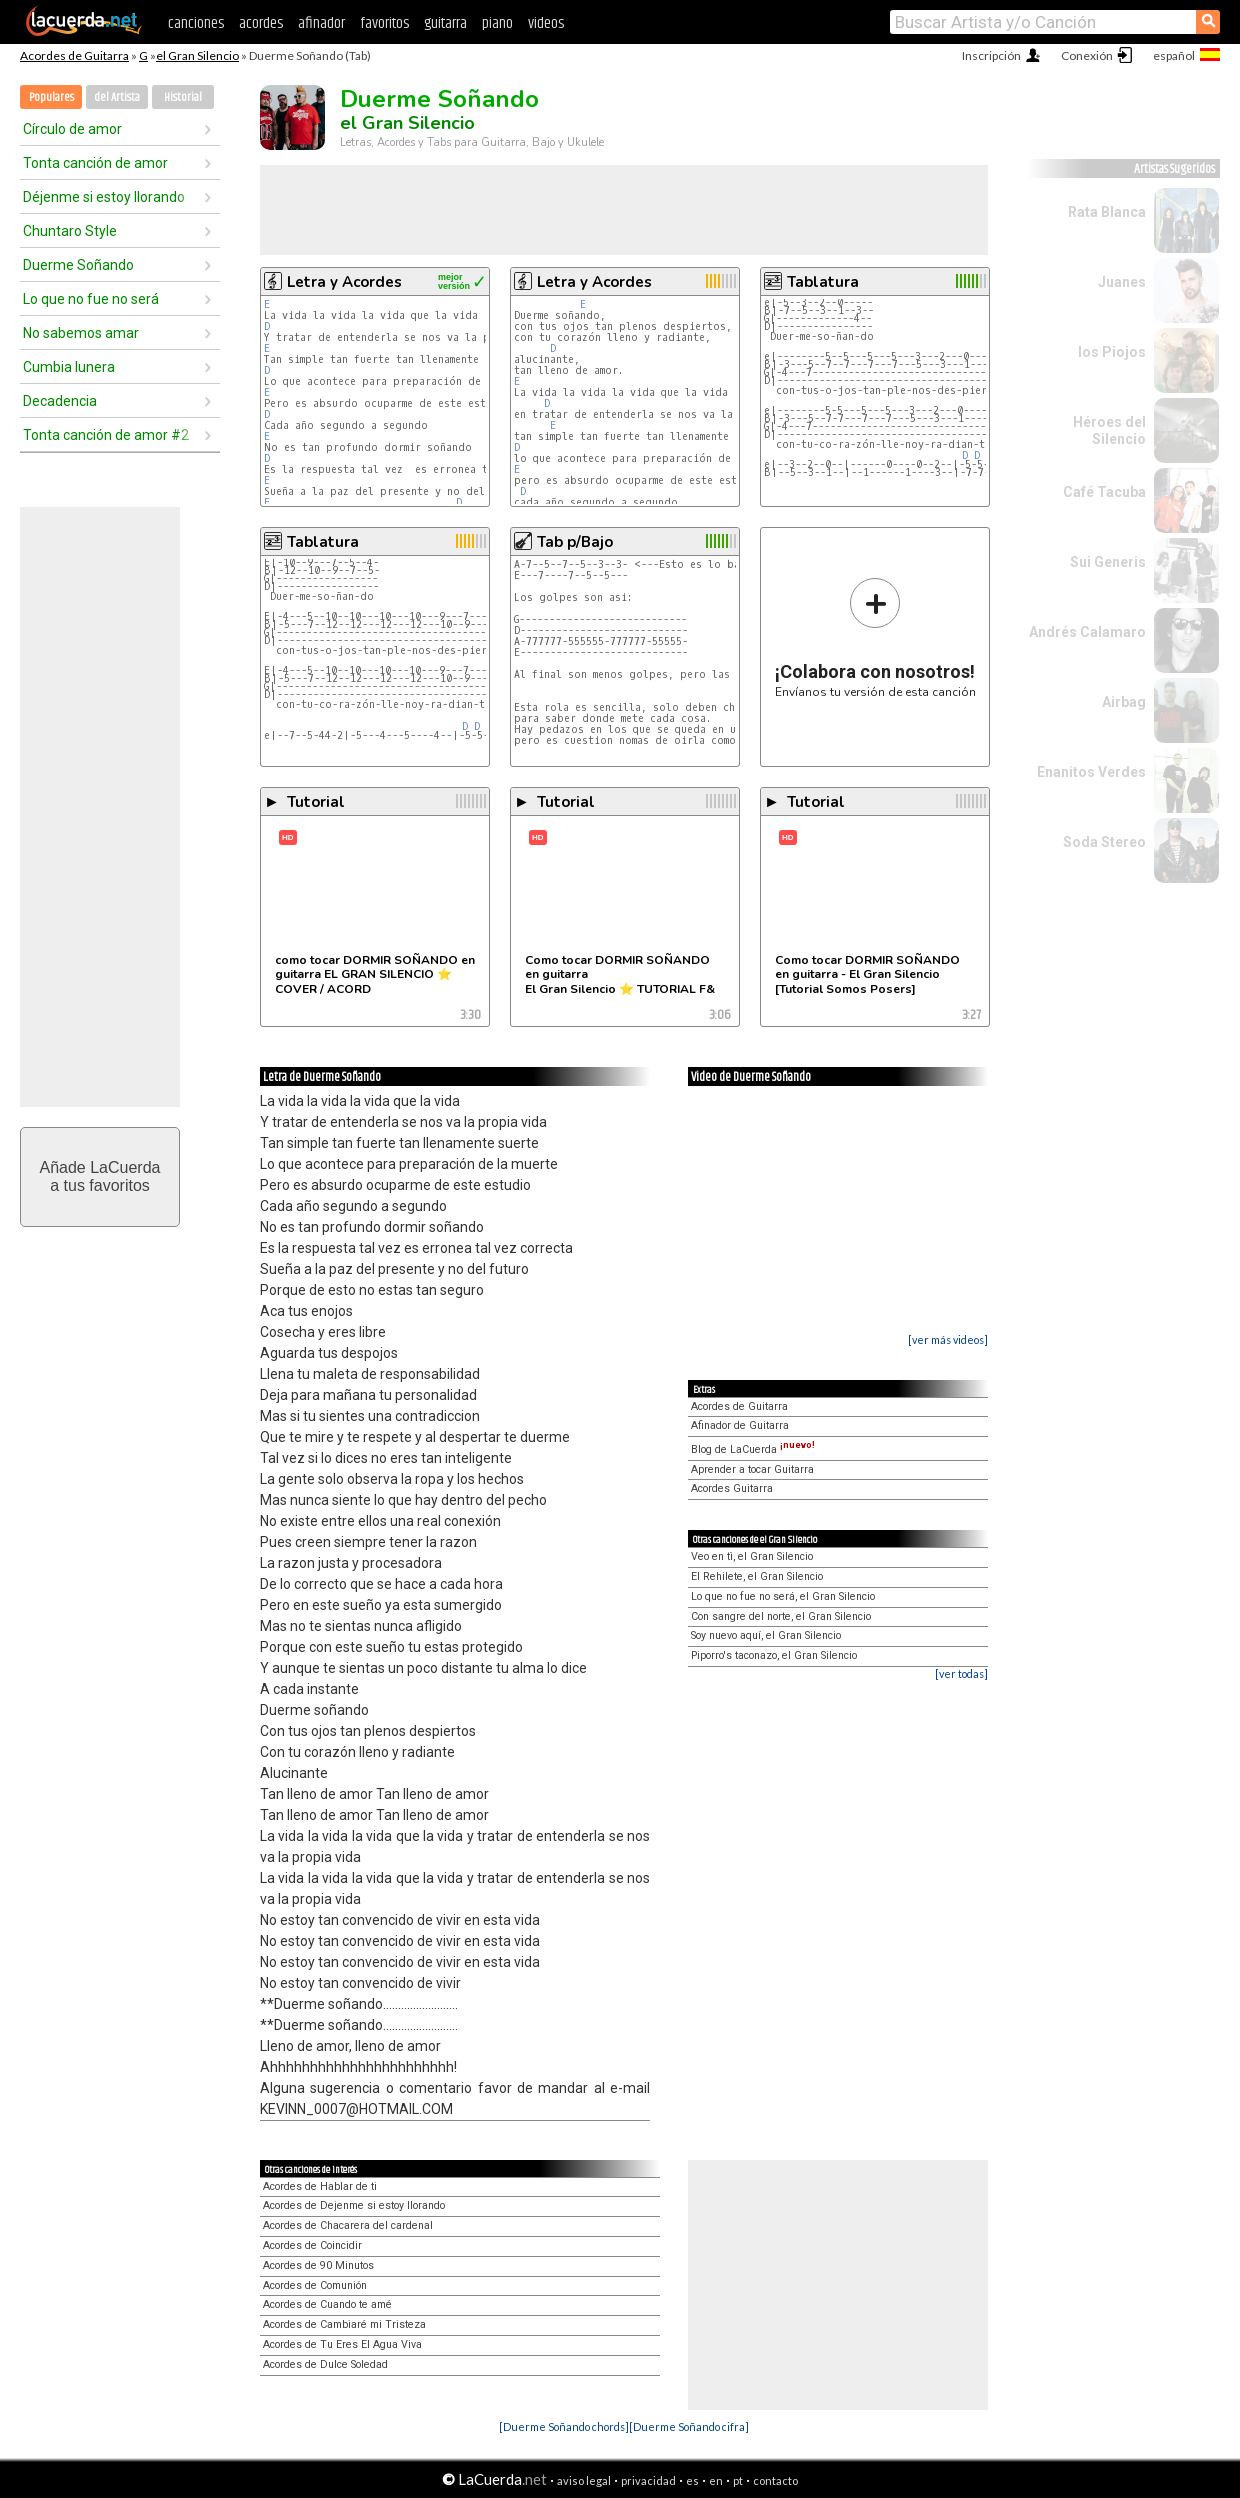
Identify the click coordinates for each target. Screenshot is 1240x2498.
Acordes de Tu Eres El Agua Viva (342, 2344)
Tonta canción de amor (95, 163)
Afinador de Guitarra (740, 1425)
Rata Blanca (1107, 212)
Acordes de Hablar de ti (320, 2186)
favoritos (384, 23)
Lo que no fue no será (91, 299)
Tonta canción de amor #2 (106, 435)
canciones (196, 23)
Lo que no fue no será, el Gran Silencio (783, 1596)
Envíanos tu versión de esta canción (875, 637)
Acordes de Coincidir (312, 2245)
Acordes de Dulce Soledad (325, 2364)
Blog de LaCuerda (753, 1449)
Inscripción (991, 55)
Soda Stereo (1104, 842)
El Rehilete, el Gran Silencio (757, 1576)
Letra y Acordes (344, 282)
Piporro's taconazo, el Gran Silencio (774, 1655)
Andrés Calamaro (1087, 632)
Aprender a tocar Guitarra (752, 1469)
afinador (321, 23)
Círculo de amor (72, 129)
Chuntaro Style (70, 231)
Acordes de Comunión (315, 2285)
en (716, 2480)
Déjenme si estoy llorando (104, 197)
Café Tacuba (1104, 492)
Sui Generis (1108, 562)
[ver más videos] (948, 1339)
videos (546, 23)
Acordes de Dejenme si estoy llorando (354, 2205)
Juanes (1122, 282)
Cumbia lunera (69, 367)
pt (738, 2480)
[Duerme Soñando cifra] (689, 2426)
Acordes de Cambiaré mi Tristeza (344, 2324)
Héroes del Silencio (1109, 430)
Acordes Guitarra (732, 1488)
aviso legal (584, 2480)
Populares (51, 97)
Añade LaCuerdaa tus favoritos (100, 1176)
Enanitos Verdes (1091, 772)
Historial (183, 97)
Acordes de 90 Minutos (318, 2265)
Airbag (1124, 702)
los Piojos (1112, 352)
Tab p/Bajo (575, 542)
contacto (775, 2480)
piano (497, 23)
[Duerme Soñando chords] (564, 2426)
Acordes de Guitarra (74, 55)
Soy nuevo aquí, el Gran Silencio (766, 1635)
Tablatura (823, 282)
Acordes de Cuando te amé (327, 2304)
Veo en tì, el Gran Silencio (752, 1556)
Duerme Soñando (78, 265)
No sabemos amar (81, 333)
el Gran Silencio (197, 55)
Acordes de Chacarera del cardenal (348, 2225)
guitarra (445, 23)
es (692, 2480)
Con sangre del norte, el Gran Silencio (781, 1616)
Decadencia (60, 401)
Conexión (1087, 55)
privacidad (648, 2480)
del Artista (117, 97)
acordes (261, 23)
